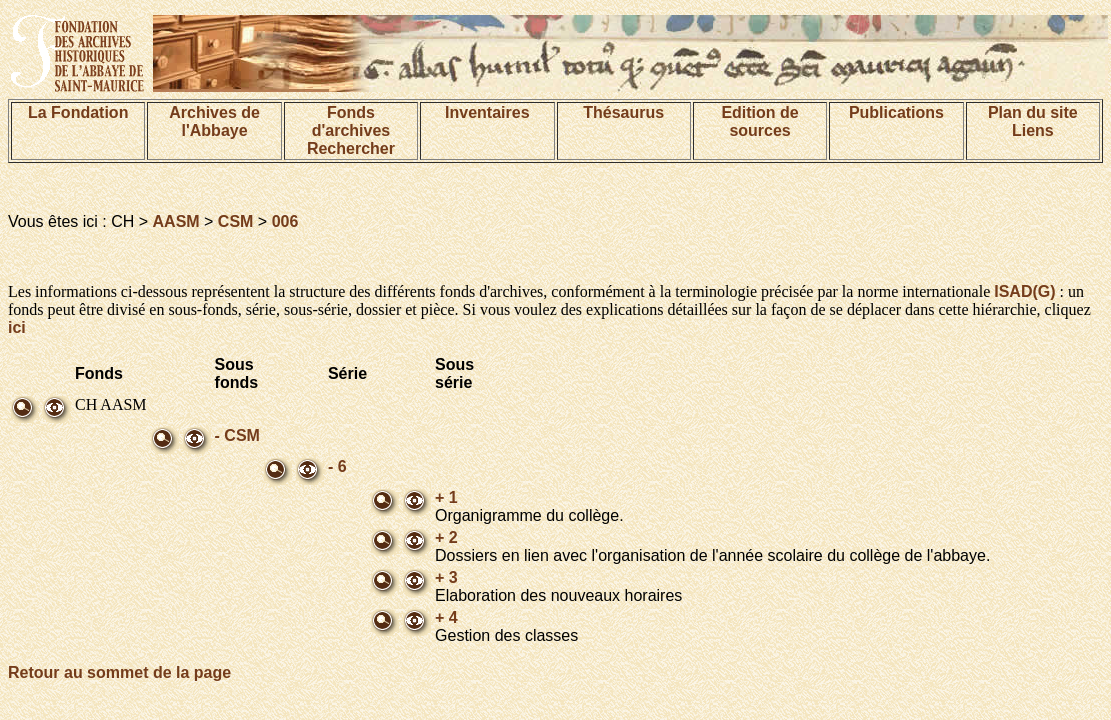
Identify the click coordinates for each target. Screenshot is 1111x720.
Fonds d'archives (351, 121)
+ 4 (446, 617)
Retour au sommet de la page (119, 672)
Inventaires (487, 112)
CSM (236, 221)
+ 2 (446, 537)
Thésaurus (623, 112)
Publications (896, 112)
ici (17, 327)
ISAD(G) (1024, 291)
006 (285, 221)
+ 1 (446, 497)
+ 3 (446, 577)
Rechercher (351, 148)
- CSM (237, 435)
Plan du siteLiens (1033, 121)
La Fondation (78, 112)
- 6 (337, 466)
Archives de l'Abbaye (214, 121)
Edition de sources (759, 121)
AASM (176, 221)
